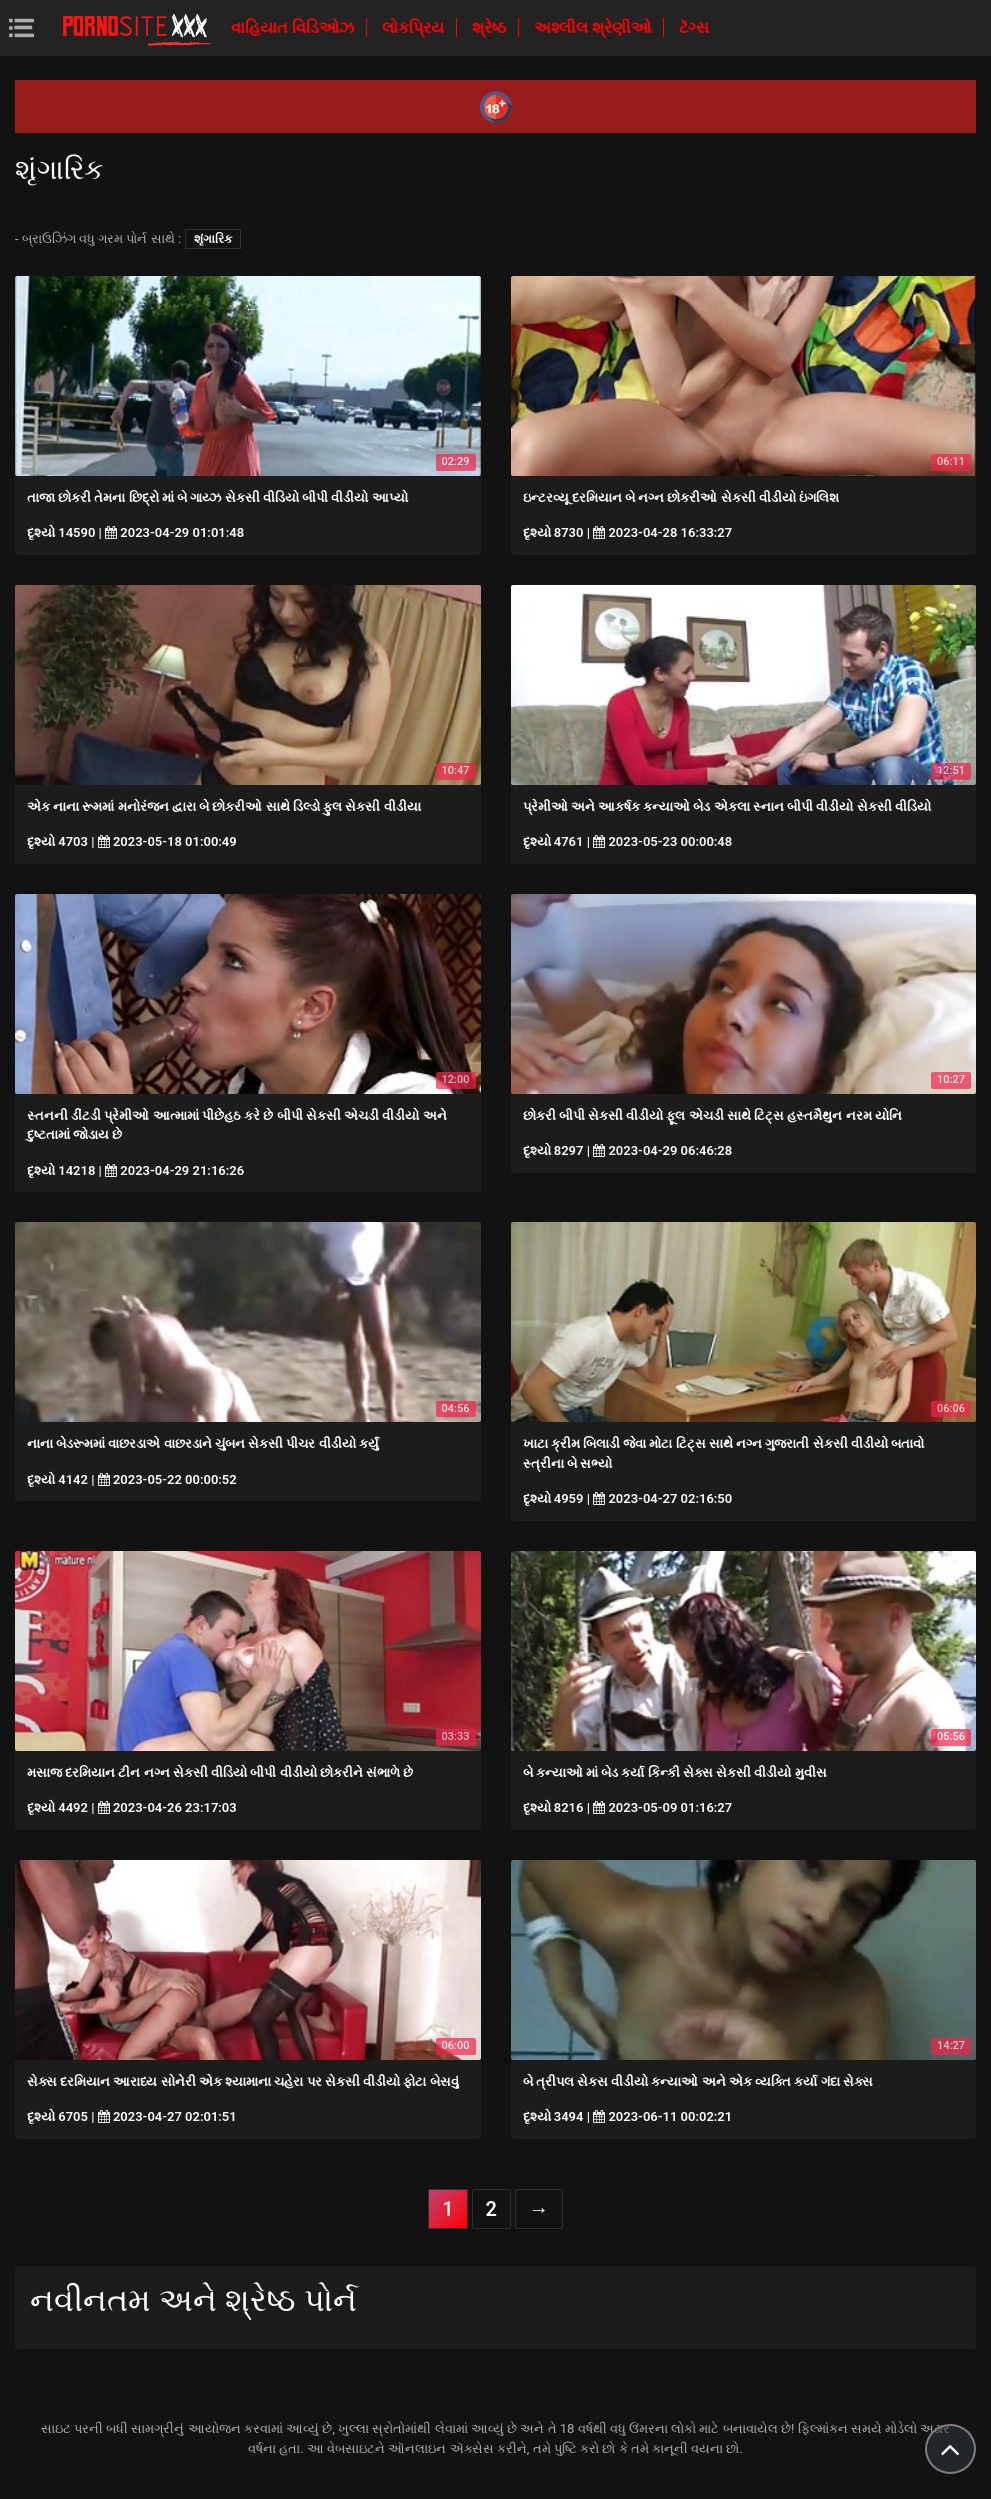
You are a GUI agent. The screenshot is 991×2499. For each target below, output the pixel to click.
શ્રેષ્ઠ (491, 27)
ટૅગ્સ (694, 27)
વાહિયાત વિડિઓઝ (294, 27)
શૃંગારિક (213, 239)
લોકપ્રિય (415, 27)
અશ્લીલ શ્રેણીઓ (594, 27)
